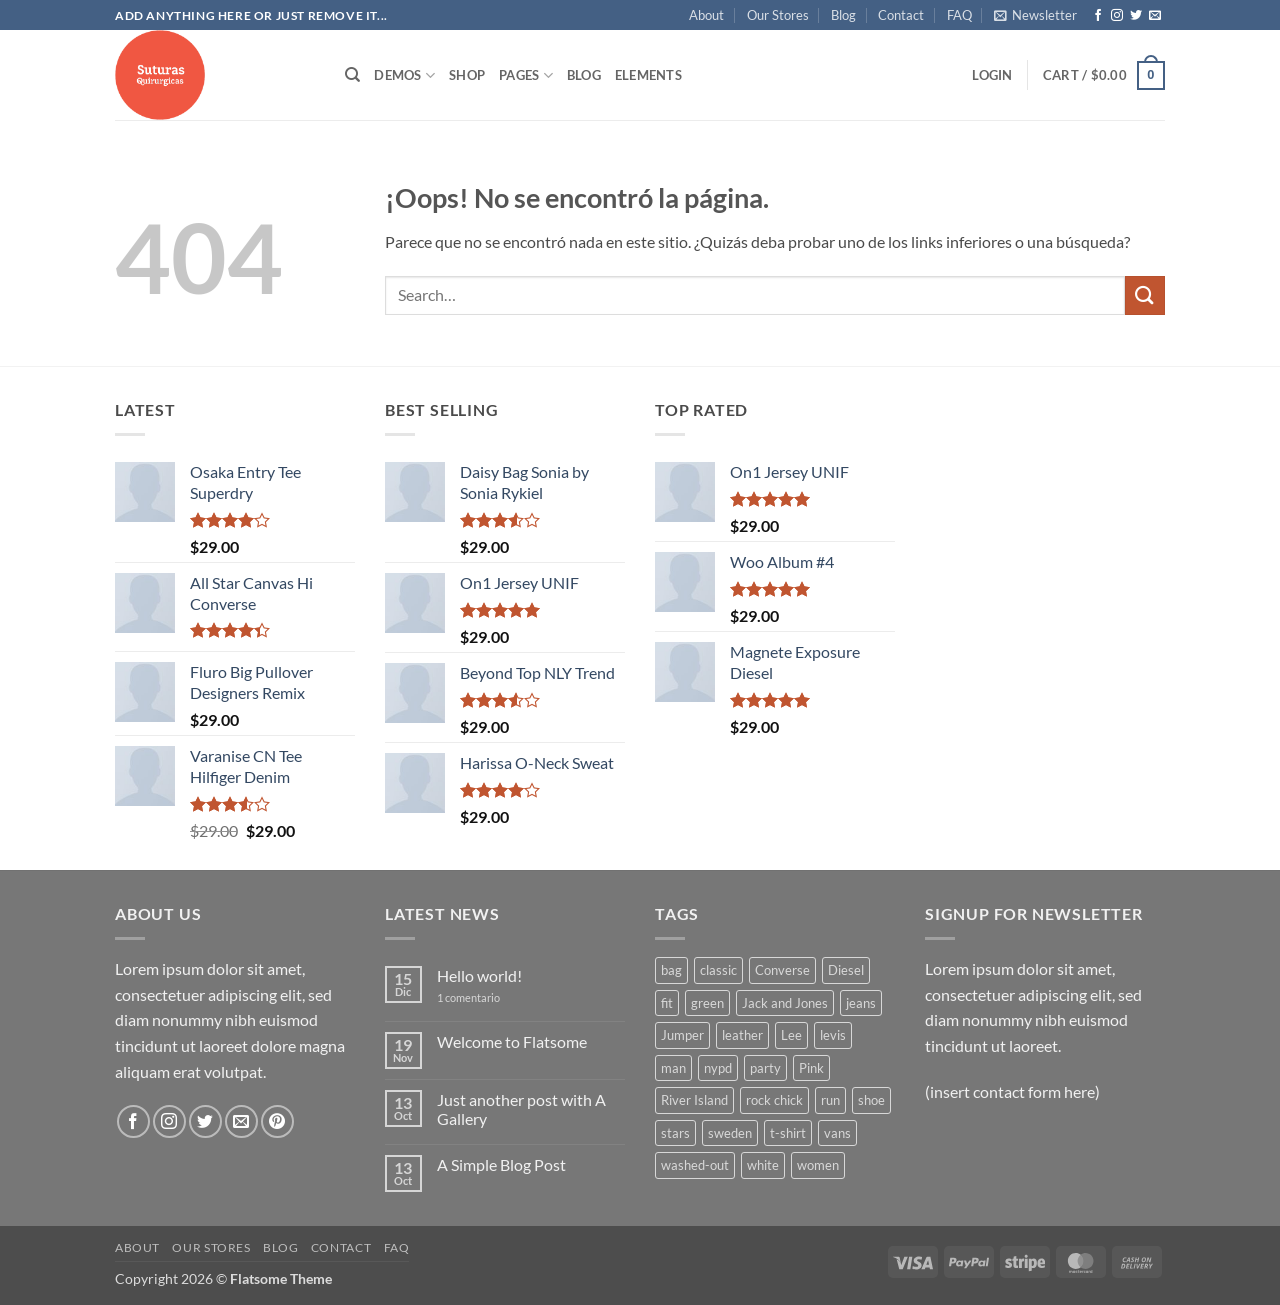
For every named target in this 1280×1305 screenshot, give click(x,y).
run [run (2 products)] (830, 1100)
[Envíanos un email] (1155, 16)
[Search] (352, 75)
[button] (1035, 15)
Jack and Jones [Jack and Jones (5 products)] (785, 1003)
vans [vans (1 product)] (837, 1133)
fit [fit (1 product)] (667, 1003)
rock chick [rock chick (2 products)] (774, 1100)
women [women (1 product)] (818, 1165)
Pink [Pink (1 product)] (811, 1068)
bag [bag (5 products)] (671, 970)
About (706, 15)
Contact (901, 15)
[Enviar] (1145, 295)
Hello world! (479, 975)
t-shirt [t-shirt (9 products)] (788, 1133)
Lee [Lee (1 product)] (791, 1035)
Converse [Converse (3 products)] (782, 970)
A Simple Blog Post (501, 1164)
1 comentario (483, 997)
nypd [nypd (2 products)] (718, 1068)
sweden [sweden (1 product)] (730, 1133)
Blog (843, 15)
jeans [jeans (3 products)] (861, 1003)
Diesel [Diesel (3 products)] (846, 970)
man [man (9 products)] (673, 1068)
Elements (648, 75)
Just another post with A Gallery (521, 1109)
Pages (526, 75)
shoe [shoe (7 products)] (871, 1100)
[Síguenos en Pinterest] (277, 1121)
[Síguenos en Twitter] (1136, 16)
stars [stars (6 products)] (675, 1133)
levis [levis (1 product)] (833, 1035)
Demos (404, 75)
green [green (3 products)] (707, 1003)
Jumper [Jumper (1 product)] (682, 1035)
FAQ (959, 15)
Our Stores (778, 15)
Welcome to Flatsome (512, 1041)
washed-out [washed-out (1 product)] (695, 1165)
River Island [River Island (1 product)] (694, 1100)
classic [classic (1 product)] (718, 970)
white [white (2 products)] (763, 1165)
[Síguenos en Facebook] (1098, 16)
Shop (467, 75)
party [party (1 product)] (765, 1068)
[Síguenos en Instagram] (1117, 16)
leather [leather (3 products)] (742, 1035)
